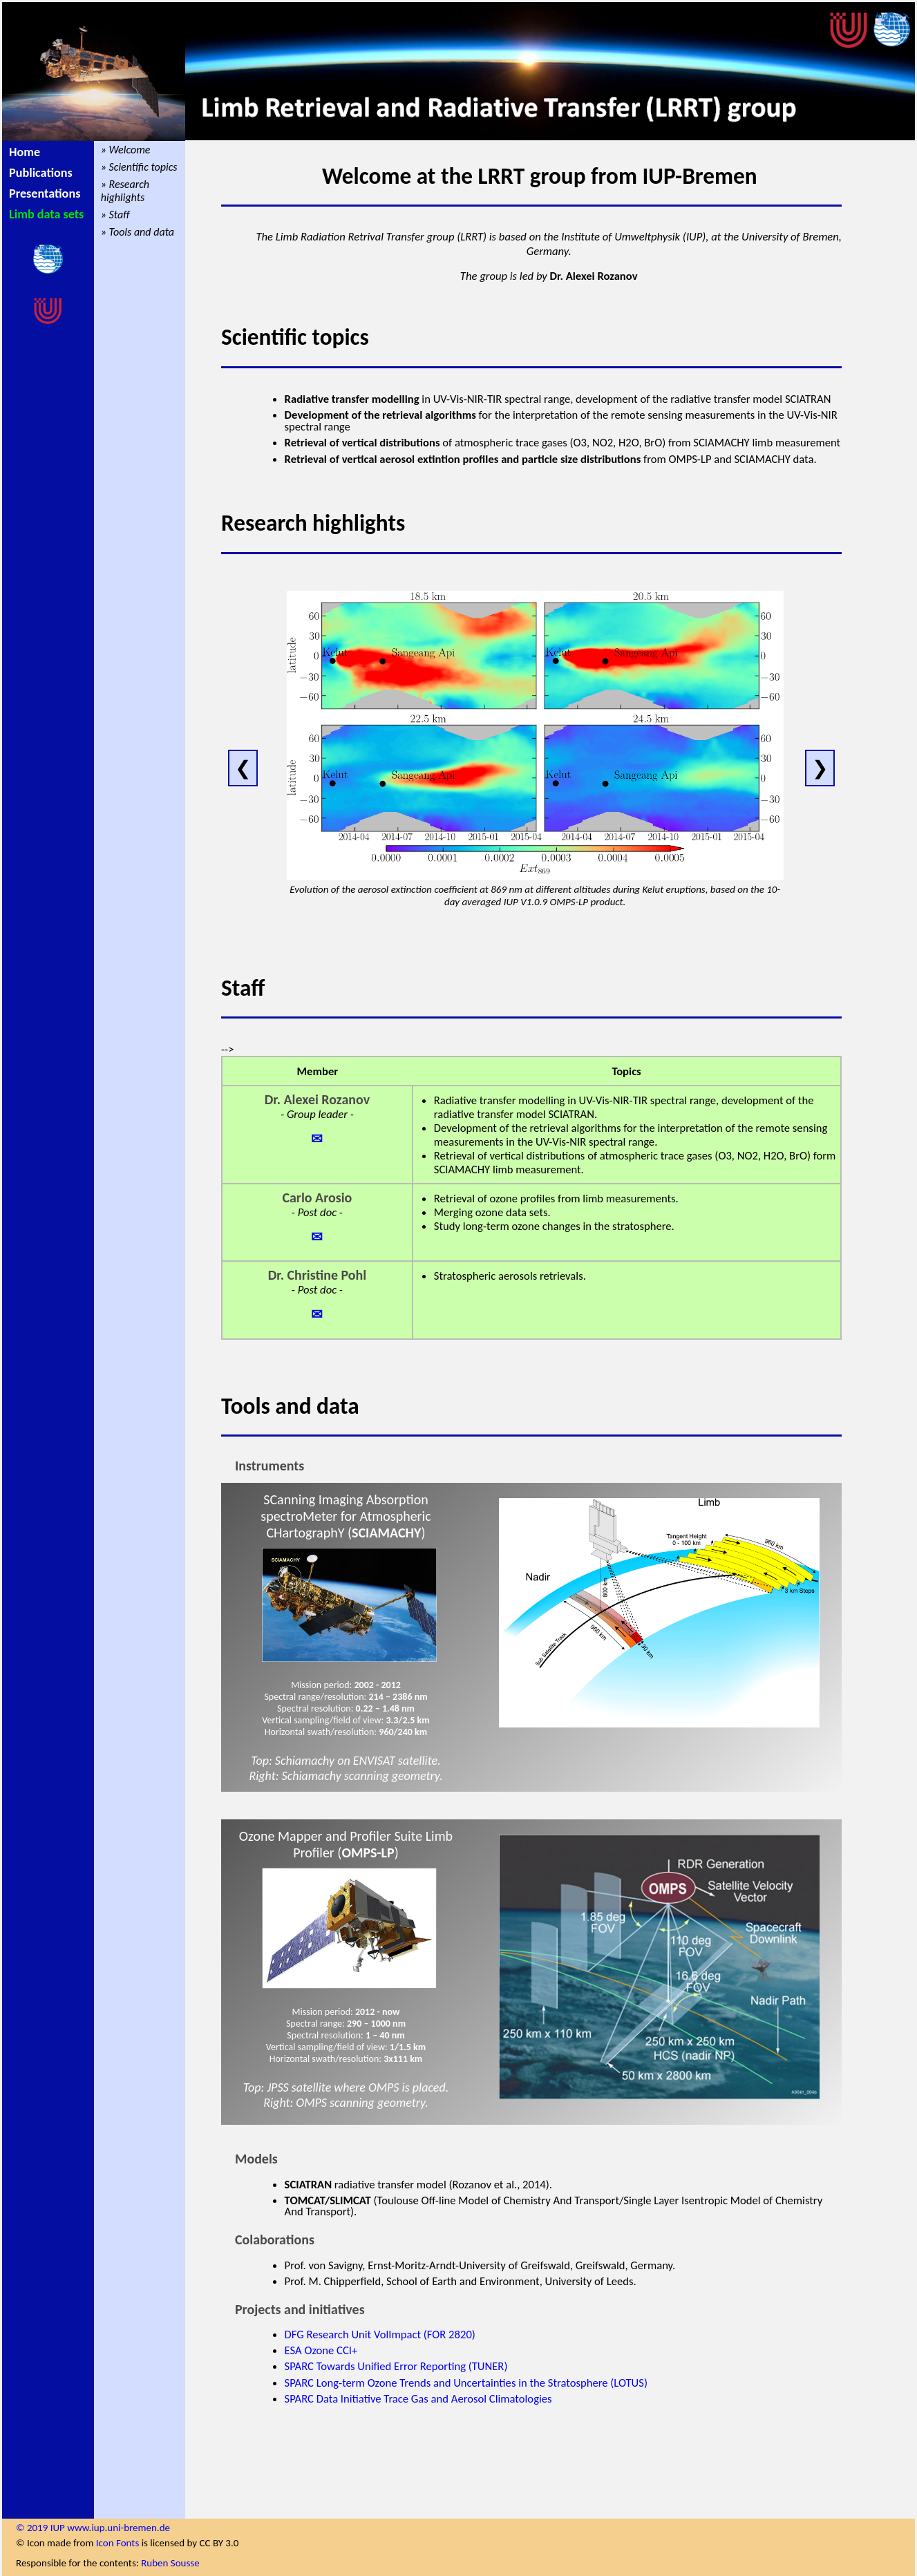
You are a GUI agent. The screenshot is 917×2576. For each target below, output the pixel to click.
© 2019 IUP (41, 2527)
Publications (41, 172)
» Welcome (126, 149)
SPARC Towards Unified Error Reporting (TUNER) (396, 2366)
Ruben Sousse (170, 2563)
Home (24, 152)
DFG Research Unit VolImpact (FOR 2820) (380, 2334)
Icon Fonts (117, 2543)
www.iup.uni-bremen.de (118, 2527)
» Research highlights (125, 191)
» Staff (115, 214)
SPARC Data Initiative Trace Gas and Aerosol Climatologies (418, 2398)
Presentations (44, 193)
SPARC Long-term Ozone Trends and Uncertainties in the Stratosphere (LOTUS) (466, 2382)
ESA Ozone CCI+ (321, 2350)
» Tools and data (137, 231)
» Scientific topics (139, 166)
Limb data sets (46, 214)
